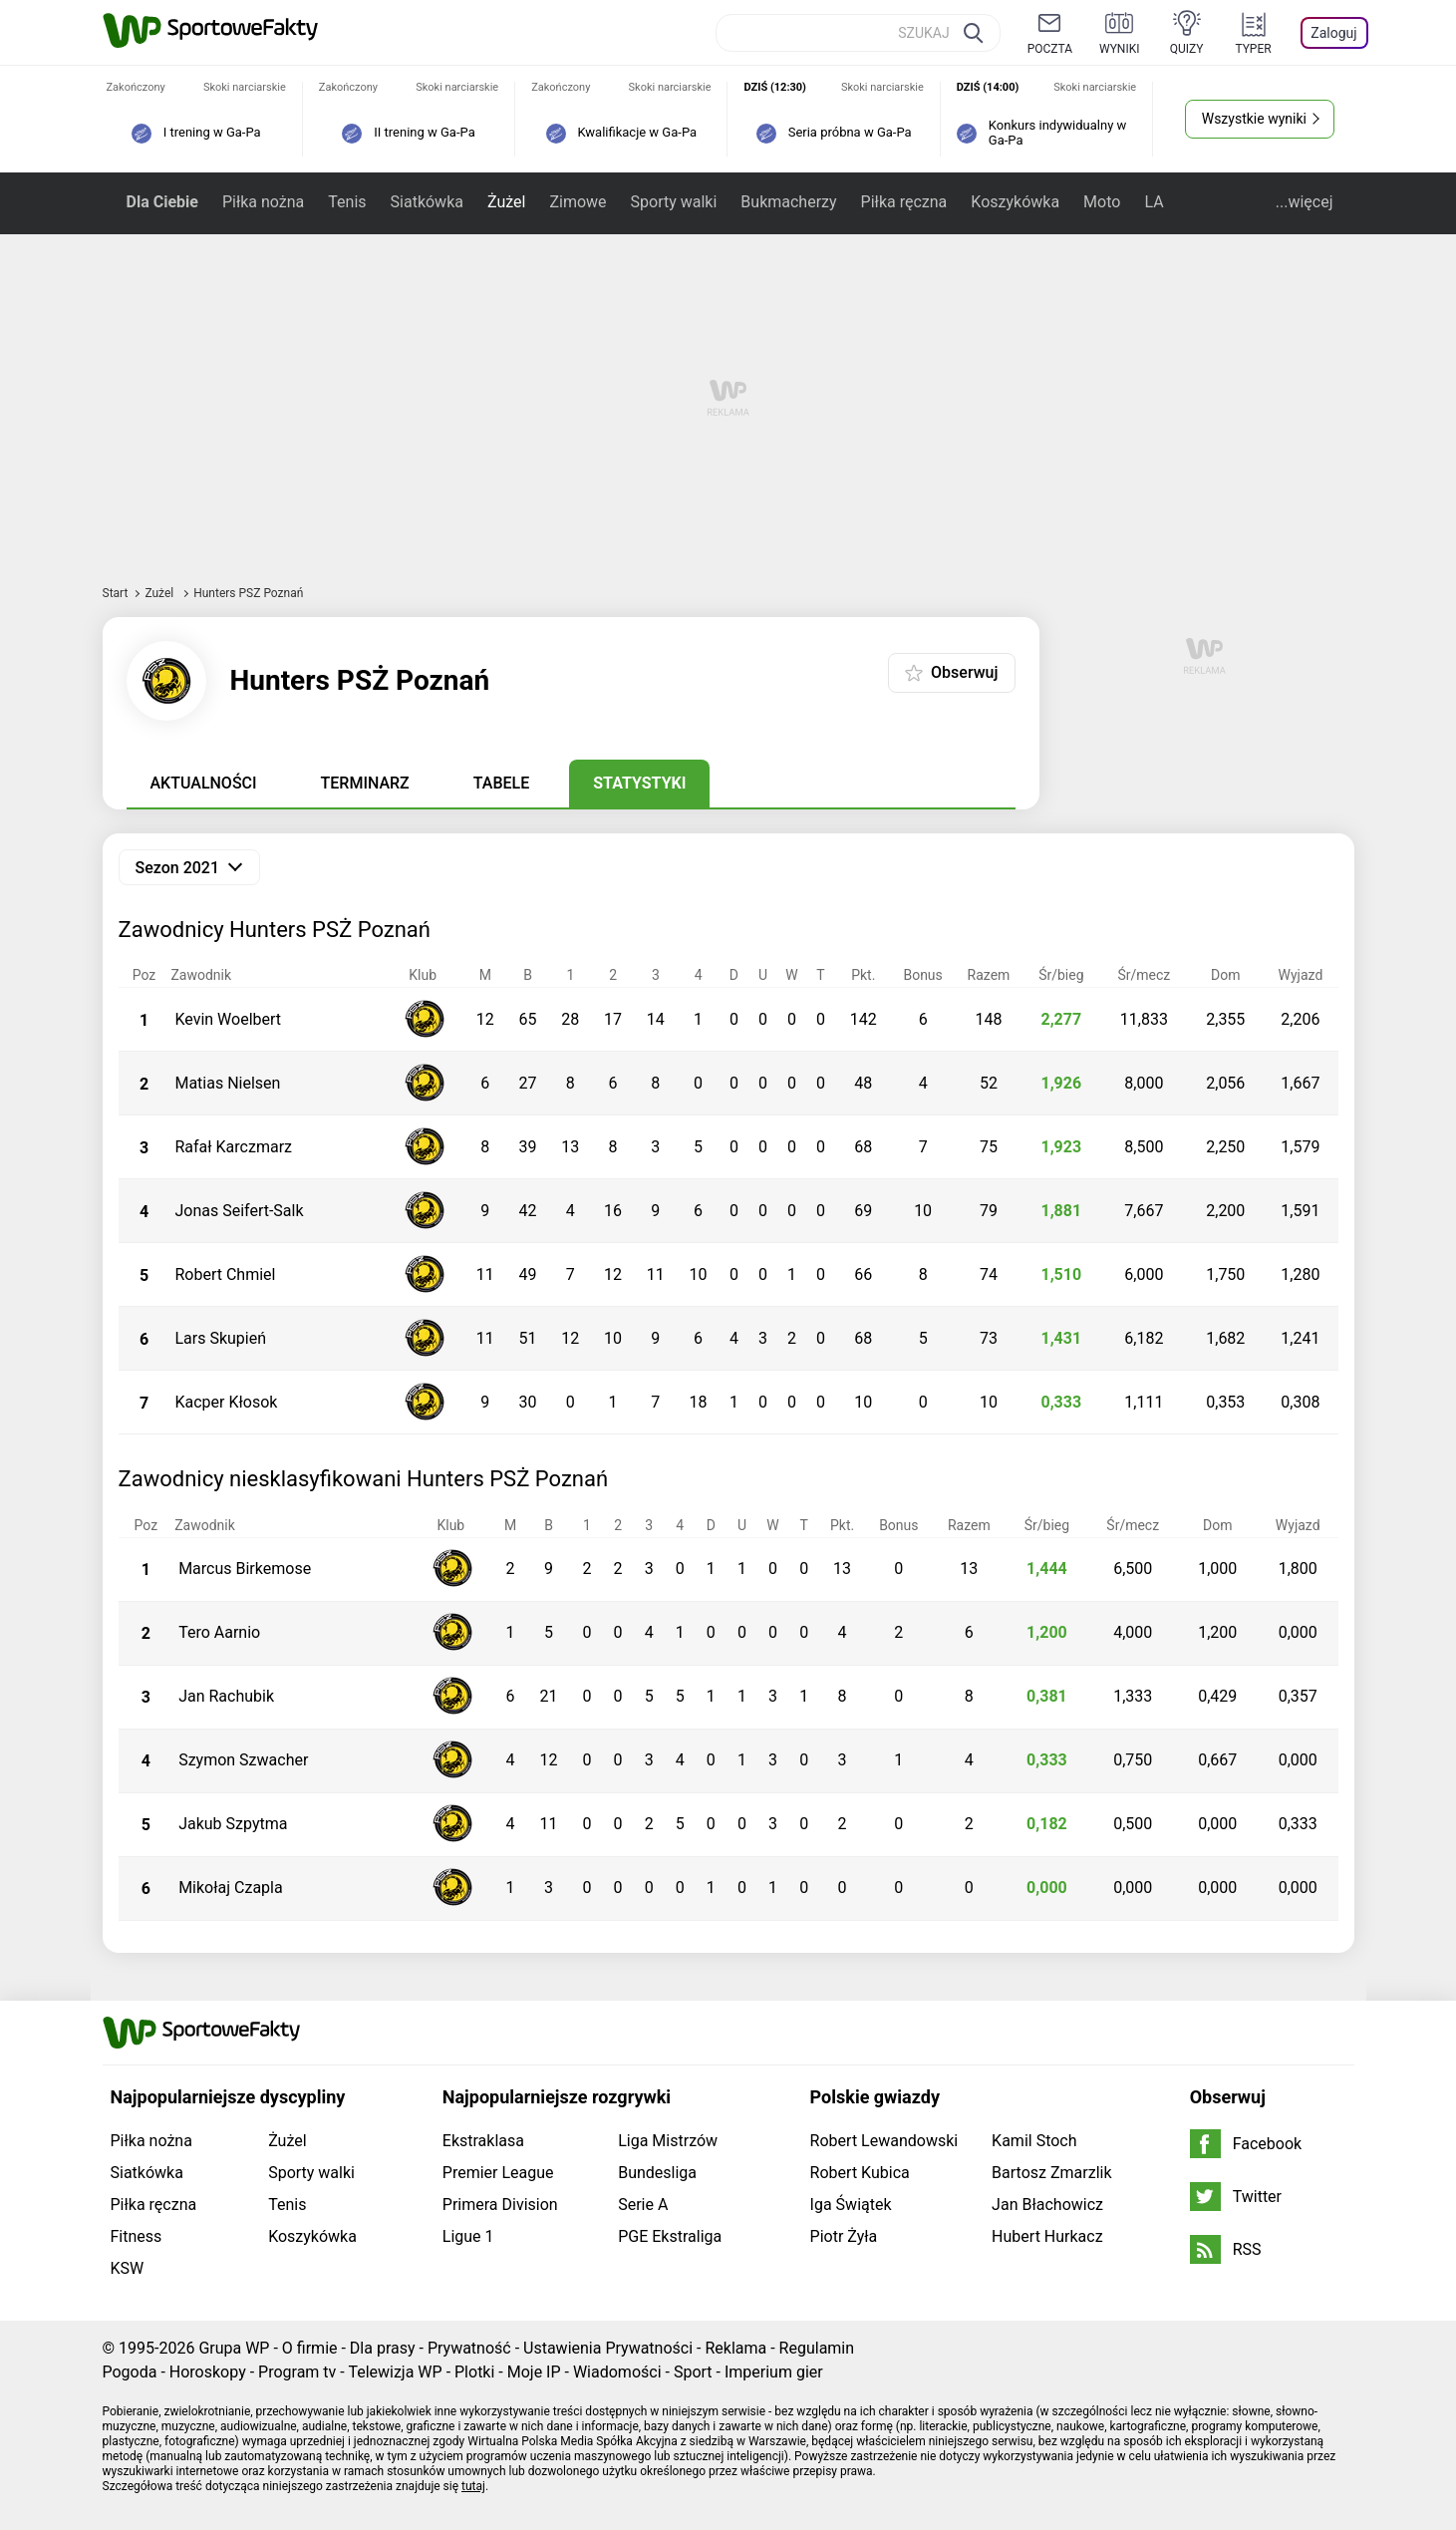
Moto (1101, 201)
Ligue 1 (468, 2236)
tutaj (473, 2486)
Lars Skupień (220, 1338)
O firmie (310, 2348)
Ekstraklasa (483, 2140)
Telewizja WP (394, 2372)
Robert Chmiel (224, 1274)
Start (116, 593)
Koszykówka (1015, 201)
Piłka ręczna (904, 201)
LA (1153, 201)
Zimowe (577, 201)
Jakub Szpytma (232, 1823)
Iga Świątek (851, 2204)
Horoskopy (207, 2372)
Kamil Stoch (1034, 2140)
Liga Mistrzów (668, 2140)
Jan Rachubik (226, 1696)
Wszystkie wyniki (1254, 119)
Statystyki (639, 783)
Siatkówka (427, 201)
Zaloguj (1333, 33)
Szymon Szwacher (243, 1759)
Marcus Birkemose (244, 1568)
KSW (128, 2268)
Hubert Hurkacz (1047, 2236)
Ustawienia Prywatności (608, 2348)
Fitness (136, 2236)
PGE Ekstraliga (670, 2236)
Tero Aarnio (219, 1632)
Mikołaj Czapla (230, 1887)
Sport (693, 2372)
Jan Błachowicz (1047, 2204)
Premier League (498, 2172)
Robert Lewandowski (884, 2140)
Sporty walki (674, 201)
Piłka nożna (263, 201)
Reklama (735, 2348)
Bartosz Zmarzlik (1051, 2172)
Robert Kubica (860, 2172)
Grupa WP (233, 2348)
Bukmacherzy (788, 201)
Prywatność (469, 2348)
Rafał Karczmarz (233, 1146)
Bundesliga (657, 2172)
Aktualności (203, 783)
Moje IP (534, 2372)
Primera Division (500, 2204)
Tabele (501, 783)
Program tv (297, 2372)
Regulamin (817, 2348)
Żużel (506, 201)
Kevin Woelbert (227, 1019)
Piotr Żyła (844, 2236)
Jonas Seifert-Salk (238, 1210)
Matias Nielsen (227, 1083)
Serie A (643, 2204)
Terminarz (365, 783)
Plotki (474, 2372)
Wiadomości (617, 2372)
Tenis (347, 201)
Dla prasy (383, 2348)
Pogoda (130, 2372)
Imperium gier (774, 2372)
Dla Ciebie (162, 201)
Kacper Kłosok (225, 1402)
